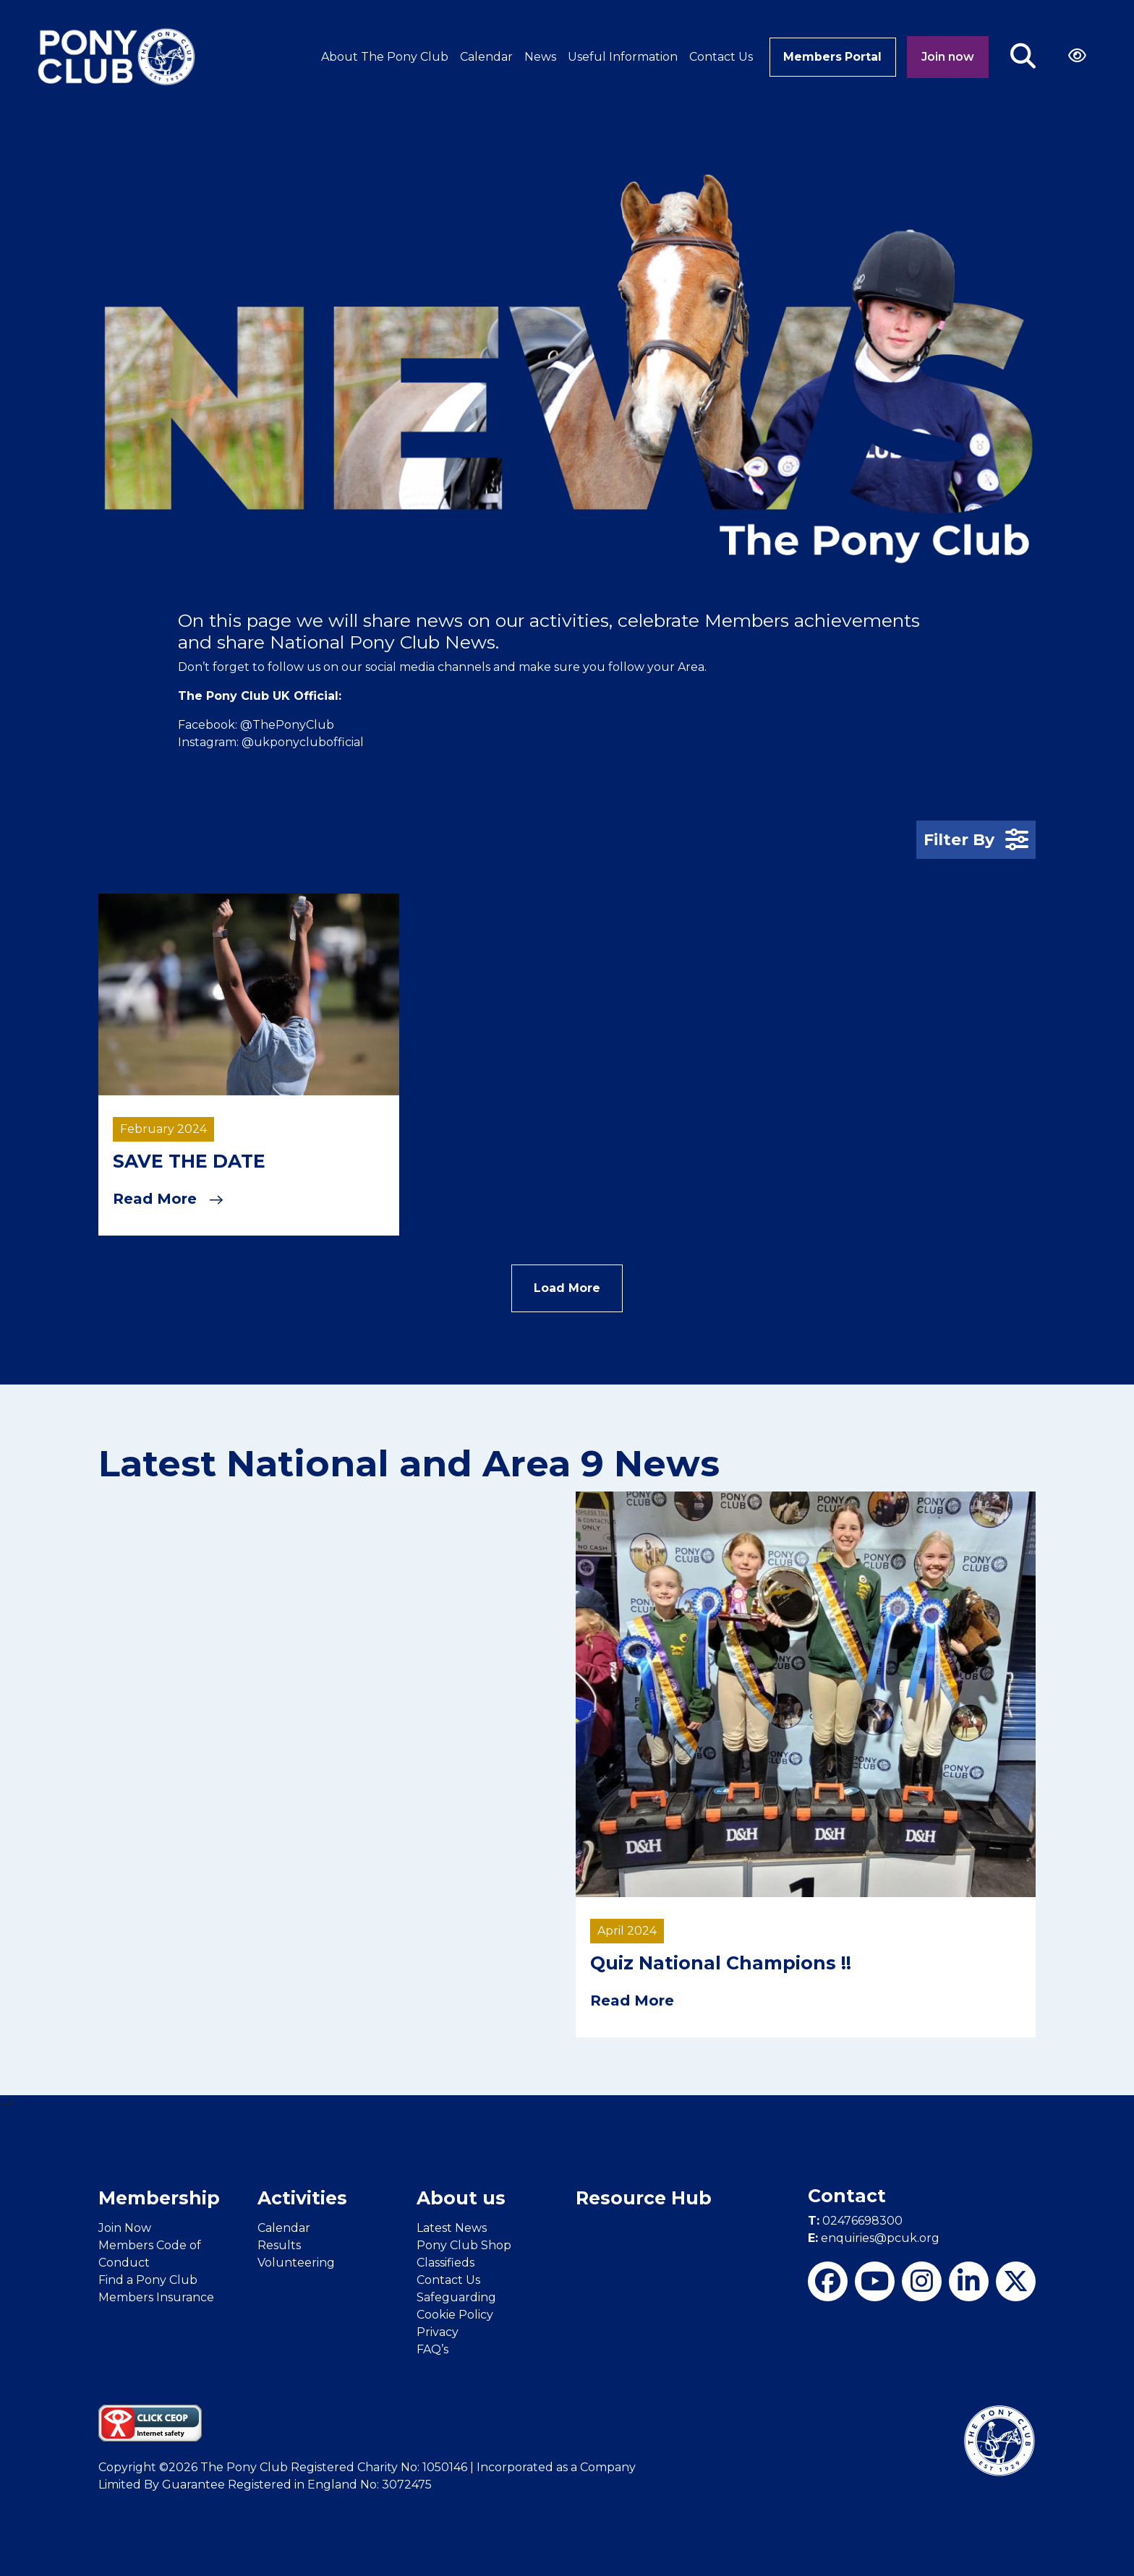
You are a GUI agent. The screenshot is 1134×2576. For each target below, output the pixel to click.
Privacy (438, 2330)
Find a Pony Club (147, 2278)
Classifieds (445, 2261)
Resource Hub (644, 2197)
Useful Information (620, 57)
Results (279, 2244)
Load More (567, 1287)
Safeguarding (456, 2296)
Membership (159, 2197)
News (537, 57)
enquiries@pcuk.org (873, 2237)
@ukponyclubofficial (303, 742)
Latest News (452, 2226)
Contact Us (718, 57)
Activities (302, 2197)
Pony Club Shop (464, 2244)
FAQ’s (432, 2348)
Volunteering (296, 2261)
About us (461, 2197)
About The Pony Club (382, 57)
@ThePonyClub (287, 725)
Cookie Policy (455, 2313)
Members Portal (831, 57)
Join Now (124, 2226)
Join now (947, 57)
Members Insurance (156, 2296)
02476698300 (855, 2220)
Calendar (483, 57)
